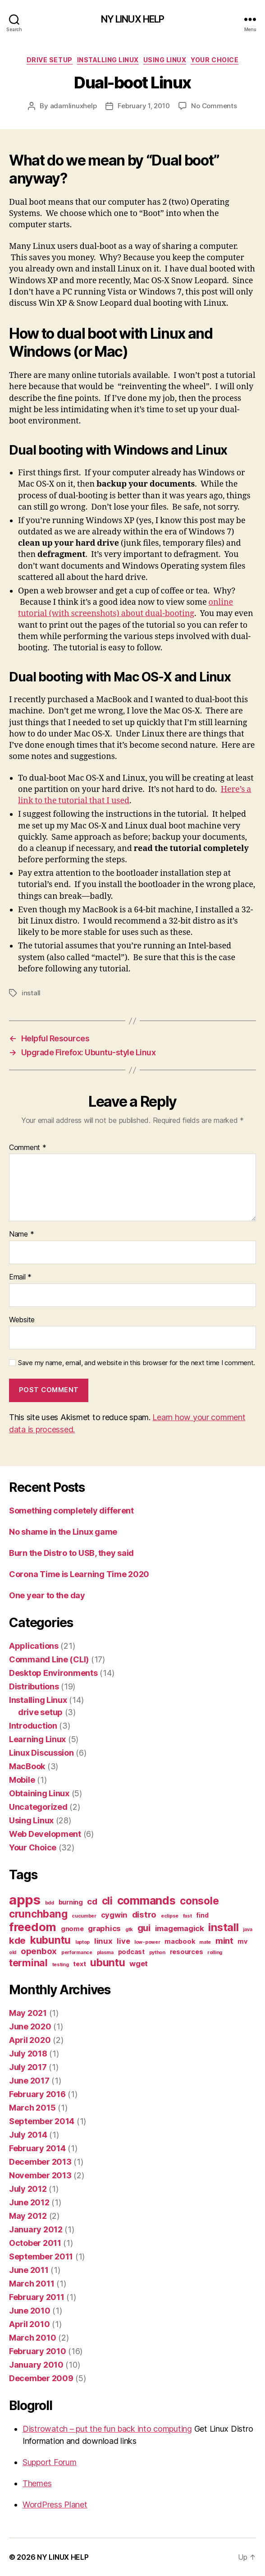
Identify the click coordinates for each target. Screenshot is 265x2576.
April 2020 (29, 2040)
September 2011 (41, 2256)
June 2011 (29, 2270)
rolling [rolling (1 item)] (214, 1952)
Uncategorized (38, 1807)
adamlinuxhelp (73, 105)
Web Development (45, 1834)
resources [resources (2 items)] (186, 1951)
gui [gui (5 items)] (144, 1927)
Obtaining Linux (39, 1793)
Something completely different (71, 1510)
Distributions (34, 1686)
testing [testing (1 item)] (60, 1965)
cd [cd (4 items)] (92, 1901)
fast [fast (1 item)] (187, 1916)
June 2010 (29, 2310)
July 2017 (28, 2067)
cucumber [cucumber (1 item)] (84, 1916)
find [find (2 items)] (202, 1915)
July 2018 (28, 2053)
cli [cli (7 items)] (107, 1901)
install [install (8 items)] (223, 1927)
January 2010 (36, 2364)
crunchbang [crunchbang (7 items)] (38, 1914)
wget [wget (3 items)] (138, 1963)
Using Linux (165, 60)
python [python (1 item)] (157, 1952)
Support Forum (50, 2462)
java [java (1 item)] (247, 1929)
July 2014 (28, 2134)
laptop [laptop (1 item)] (82, 1942)
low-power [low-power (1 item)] (147, 1942)
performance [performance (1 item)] (76, 1952)
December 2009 (41, 2378)
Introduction (33, 1725)
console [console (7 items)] (199, 1901)
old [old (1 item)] (12, 1952)
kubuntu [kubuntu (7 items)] (50, 1940)
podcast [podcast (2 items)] (131, 1951)
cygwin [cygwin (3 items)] (114, 1914)
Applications (34, 1646)
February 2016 (37, 2094)
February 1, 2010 (143, 105)
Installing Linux (108, 60)
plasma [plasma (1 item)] (105, 1952)
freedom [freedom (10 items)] (32, 1927)
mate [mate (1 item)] (205, 1942)
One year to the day (47, 1595)
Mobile (22, 1780)
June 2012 (29, 2202)
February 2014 (37, 2148)
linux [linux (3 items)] (103, 1941)
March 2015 (32, 2107)
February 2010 (37, 2351)
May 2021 (28, 2013)
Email (20, 1277)
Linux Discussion (41, 1752)
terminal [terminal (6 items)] (28, 1963)
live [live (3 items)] (123, 1941)
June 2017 (29, 2080)
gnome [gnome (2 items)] (72, 1928)
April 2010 (29, 2324)
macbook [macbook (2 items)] (179, 1941)
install (31, 993)
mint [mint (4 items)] (224, 1941)
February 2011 (36, 2297)
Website (22, 1320)
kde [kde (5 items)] (17, 1940)
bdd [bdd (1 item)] (49, 1903)
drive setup (50, 60)
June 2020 (30, 2026)
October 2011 (35, 2243)
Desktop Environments (53, 1673)
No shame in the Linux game (63, 1531)
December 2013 (40, 2162)
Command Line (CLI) (49, 1659)
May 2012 (28, 2216)
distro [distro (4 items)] (144, 1914)
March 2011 (31, 2283)
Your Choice (214, 60)
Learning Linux (37, 1739)
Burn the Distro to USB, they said (71, 1553)
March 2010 (32, 2337)
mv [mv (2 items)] (242, 1941)
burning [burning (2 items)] (71, 1902)
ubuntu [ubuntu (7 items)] (107, 1962)
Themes (37, 2483)
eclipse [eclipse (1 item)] (169, 1916)
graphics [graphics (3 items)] (104, 1928)
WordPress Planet (55, 2504)
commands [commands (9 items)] (146, 1900)
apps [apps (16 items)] (25, 1900)
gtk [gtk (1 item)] (129, 1929)
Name (21, 1234)
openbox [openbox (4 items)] (39, 1951)
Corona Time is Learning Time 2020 (79, 1574)
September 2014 (41, 2121)
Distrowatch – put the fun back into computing (107, 2428)
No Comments (214, 105)
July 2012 (28, 2189)
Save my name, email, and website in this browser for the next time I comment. (136, 1363)
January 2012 (36, 2229)
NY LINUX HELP (132, 19)
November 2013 (40, 2175)
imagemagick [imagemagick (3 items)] (179, 1928)
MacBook (27, 1766)
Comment (27, 1148)
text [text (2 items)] (79, 1964)
